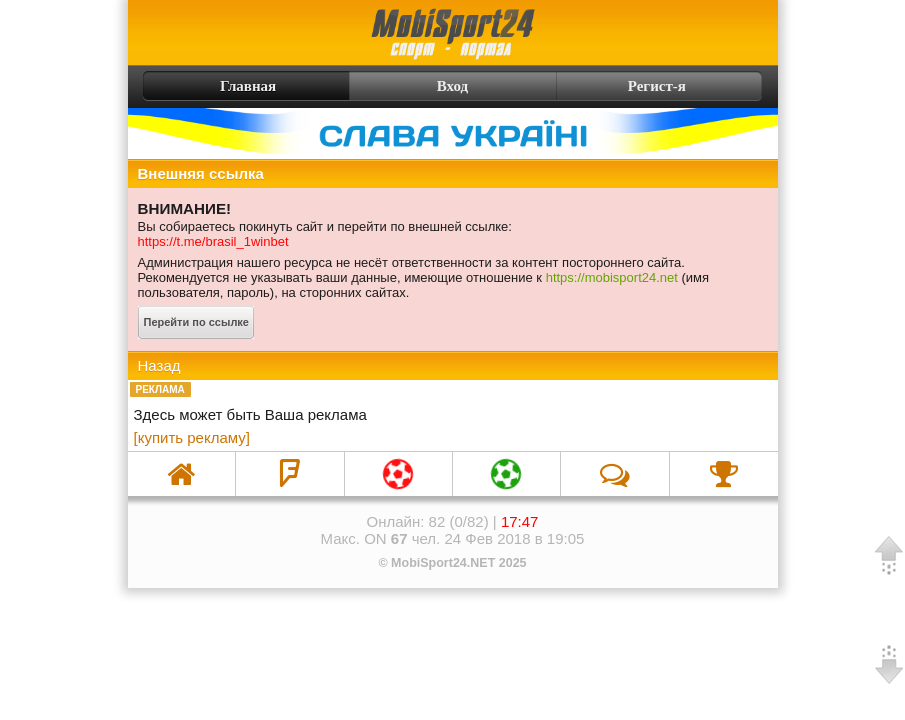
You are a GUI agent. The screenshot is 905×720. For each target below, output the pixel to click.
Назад (159, 365)
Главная (212, 86)
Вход (452, 86)
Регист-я (693, 86)
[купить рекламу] (192, 437)
